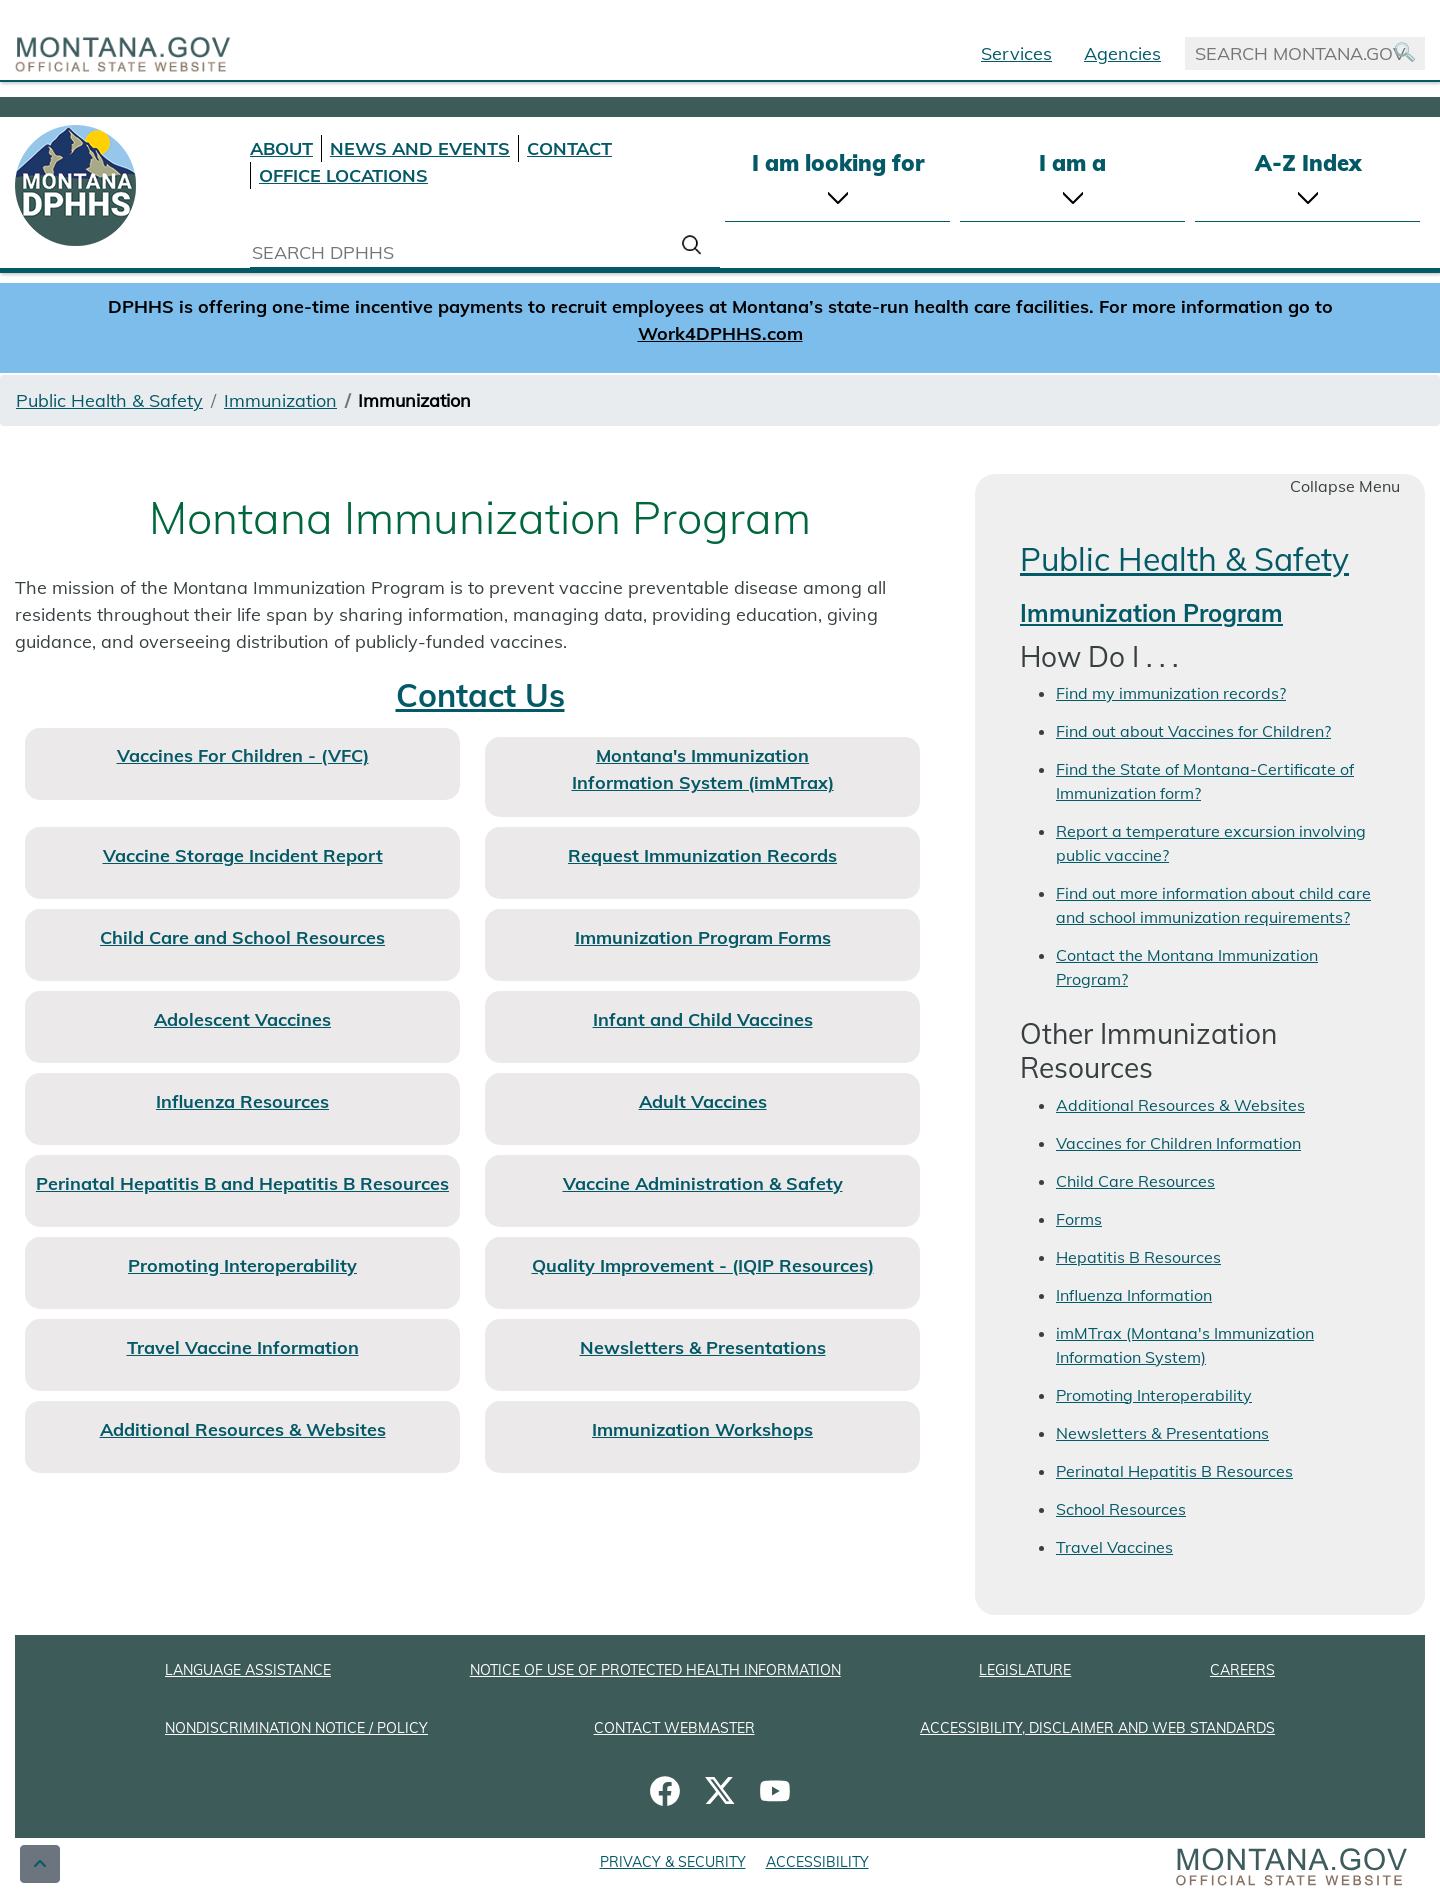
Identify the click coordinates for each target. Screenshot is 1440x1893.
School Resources (1121, 1509)
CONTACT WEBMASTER (674, 1728)
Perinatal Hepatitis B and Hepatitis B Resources (242, 1183)
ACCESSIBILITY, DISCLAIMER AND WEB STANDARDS (1097, 1728)
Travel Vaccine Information (243, 1347)
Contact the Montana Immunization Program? (1187, 967)
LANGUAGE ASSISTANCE (248, 1670)
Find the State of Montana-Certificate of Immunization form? (1205, 781)
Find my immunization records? (1171, 693)
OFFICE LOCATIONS (343, 175)
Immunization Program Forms (703, 937)
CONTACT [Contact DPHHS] (569, 148)
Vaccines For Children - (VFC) (243, 755)
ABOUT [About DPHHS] (281, 148)
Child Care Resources (1135, 1181)
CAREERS (1242, 1670)
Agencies (1122, 53)
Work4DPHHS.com (720, 333)
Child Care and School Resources (242, 937)
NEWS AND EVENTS (420, 148)
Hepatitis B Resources (1138, 1257)
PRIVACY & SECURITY (673, 1862)
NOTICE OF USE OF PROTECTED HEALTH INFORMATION (655, 1670)
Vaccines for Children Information (1178, 1143)
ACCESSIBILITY (817, 1862)
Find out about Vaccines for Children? (1193, 731)
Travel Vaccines (1114, 1547)
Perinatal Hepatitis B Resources (1174, 1471)
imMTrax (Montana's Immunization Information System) (1185, 1345)
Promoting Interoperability (242, 1265)
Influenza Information (1134, 1295)
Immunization (280, 400)
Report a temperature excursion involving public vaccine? (1211, 843)
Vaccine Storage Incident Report (243, 855)
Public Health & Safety (109, 400)
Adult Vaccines (703, 1101)
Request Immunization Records (702, 855)
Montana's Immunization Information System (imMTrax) (703, 769)
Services (1016, 53)
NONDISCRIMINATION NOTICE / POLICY (296, 1728)
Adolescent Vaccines (242, 1019)
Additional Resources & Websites (243, 1429)
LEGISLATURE (1025, 1670)
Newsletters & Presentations (1162, 1433)
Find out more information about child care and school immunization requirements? (1213, 905)
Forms (1079, 1219)
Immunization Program (1151, 613)
